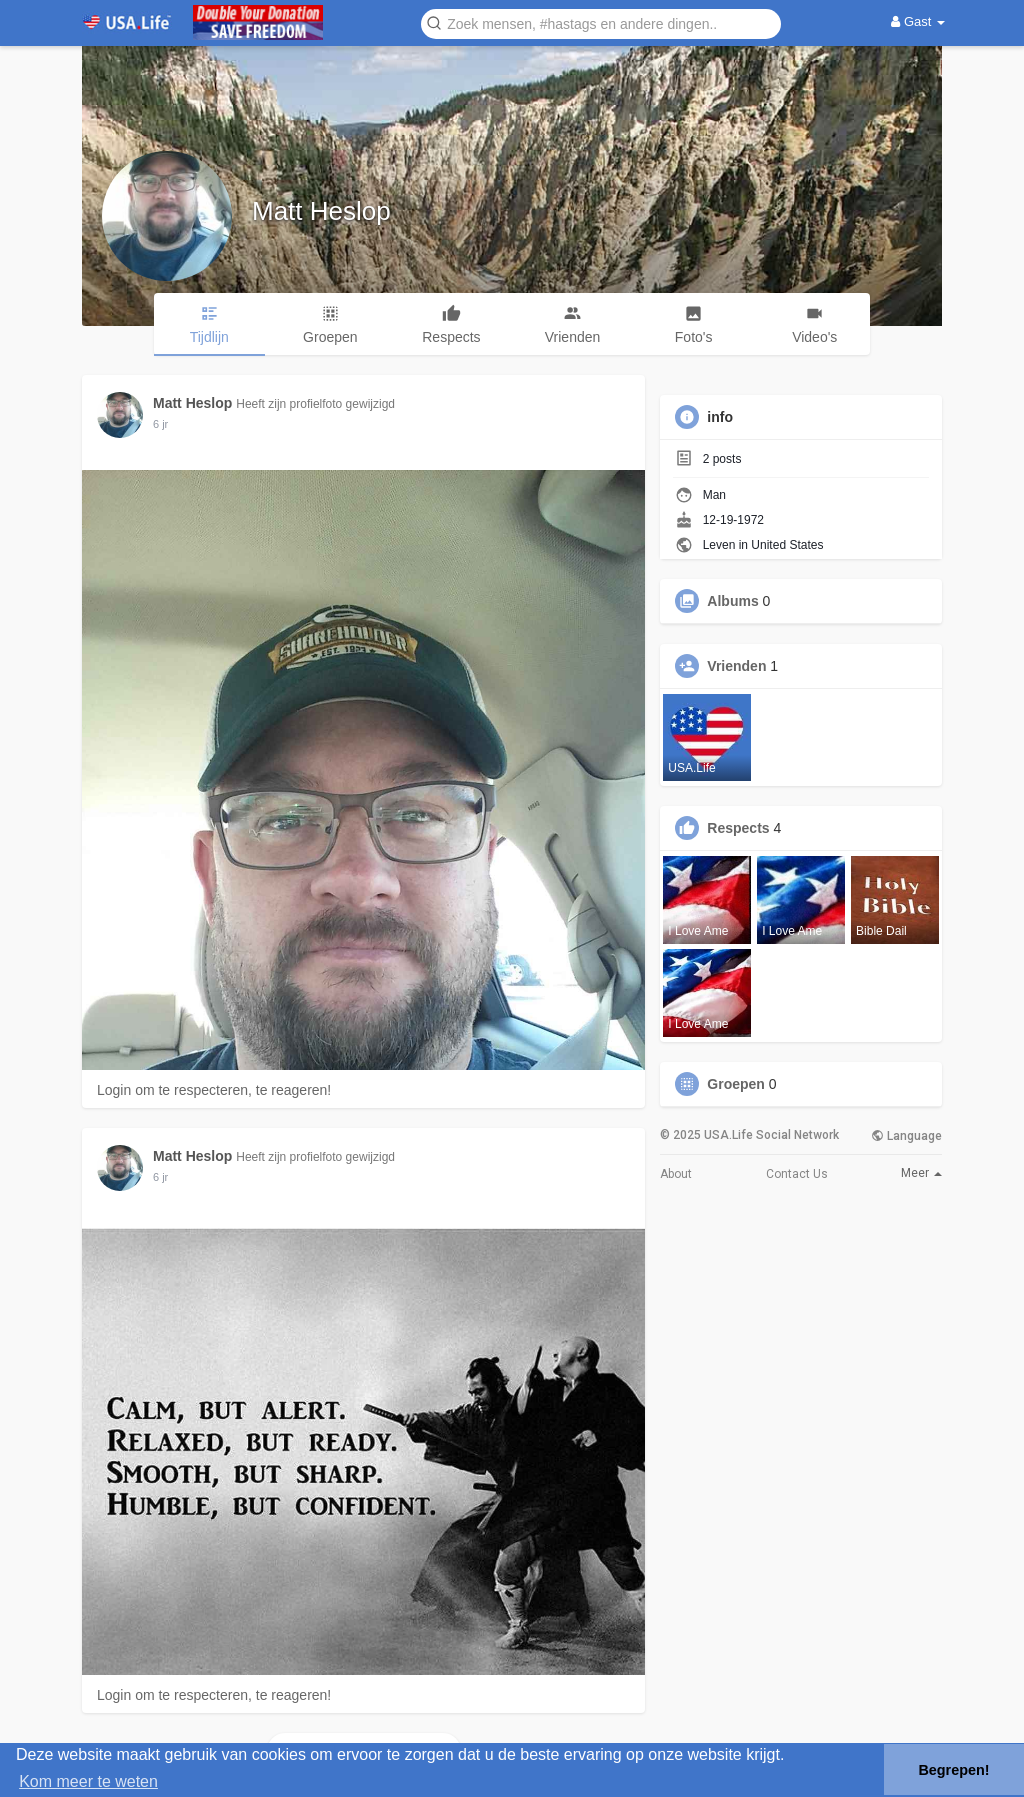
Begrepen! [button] (953, 1770)
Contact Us (797, 1174)
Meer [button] (921, 1173)
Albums (732, 601)
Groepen (736, 1084)
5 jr (160, 424)
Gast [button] (918, 21)
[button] (601, 22)
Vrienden (736, 666)
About (676, 1174)
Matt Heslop (321, 211)
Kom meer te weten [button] (88, 1781)
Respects (738, 828)
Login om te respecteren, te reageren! (214, 1090)
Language (906, 1136)
